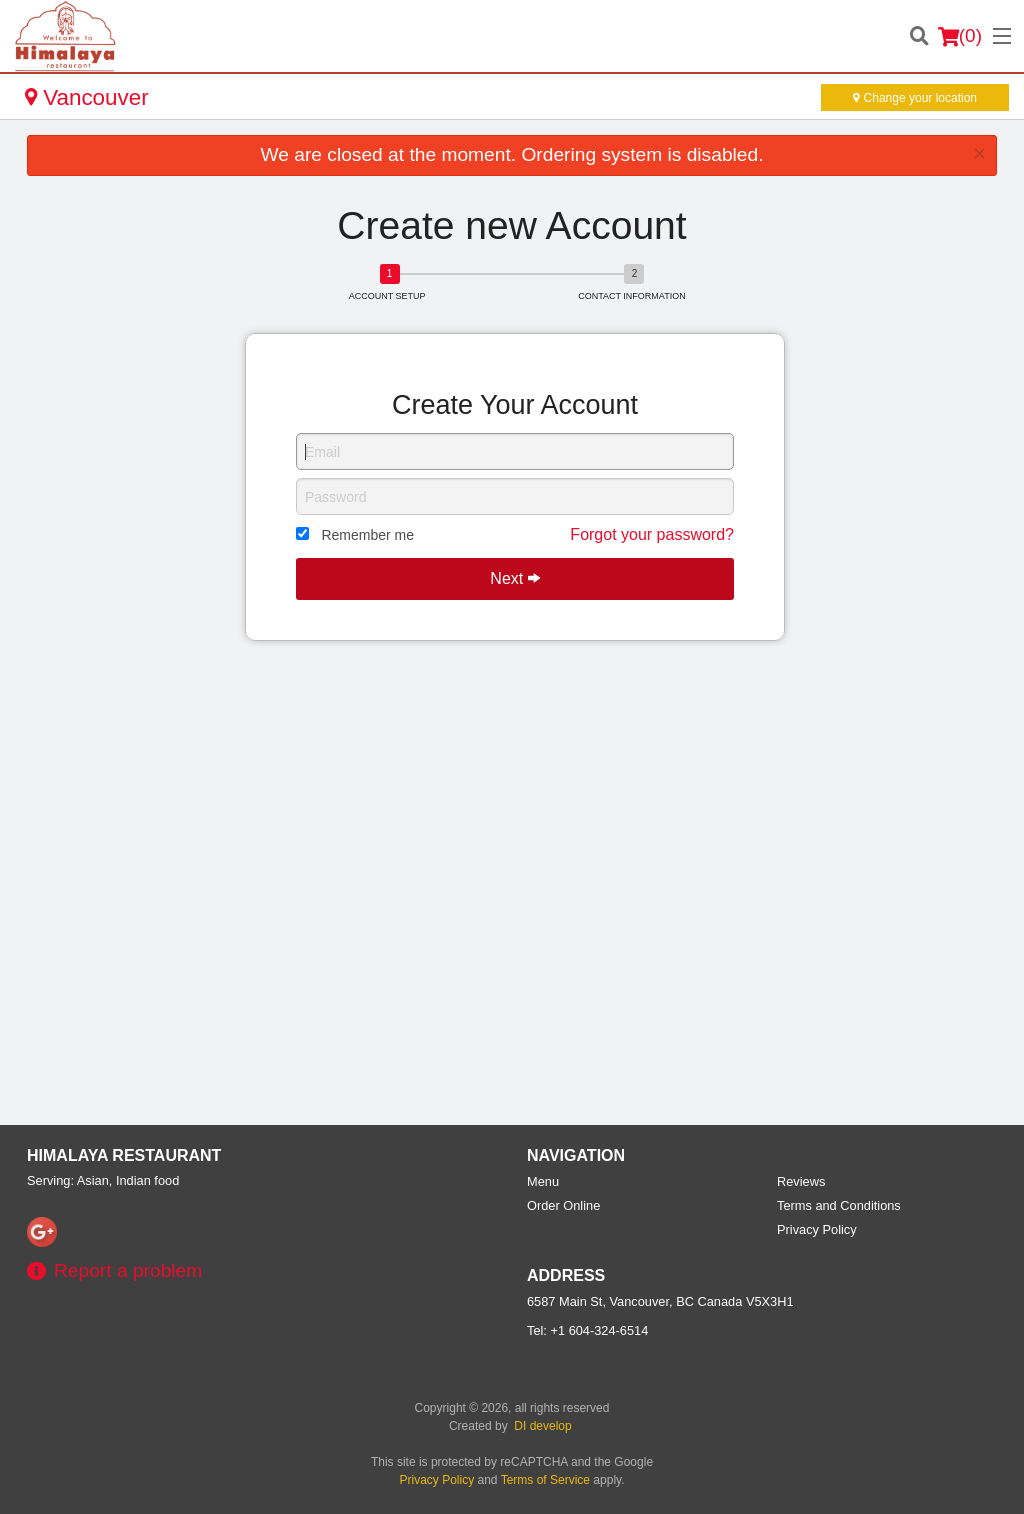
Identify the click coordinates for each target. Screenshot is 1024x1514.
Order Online (563, 1205)
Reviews (801, 1181)
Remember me (367, 535)
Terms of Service (545, 1480)
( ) (960, 36)
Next (514, 578)
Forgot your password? (652, 534)
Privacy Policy (817, 1229)
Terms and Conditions (839, 1205)
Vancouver (87, 97)
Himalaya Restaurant (124, 1155)
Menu (543, 1181)
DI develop (542, 1426)
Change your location (915, 98)
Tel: (587, 1330)
